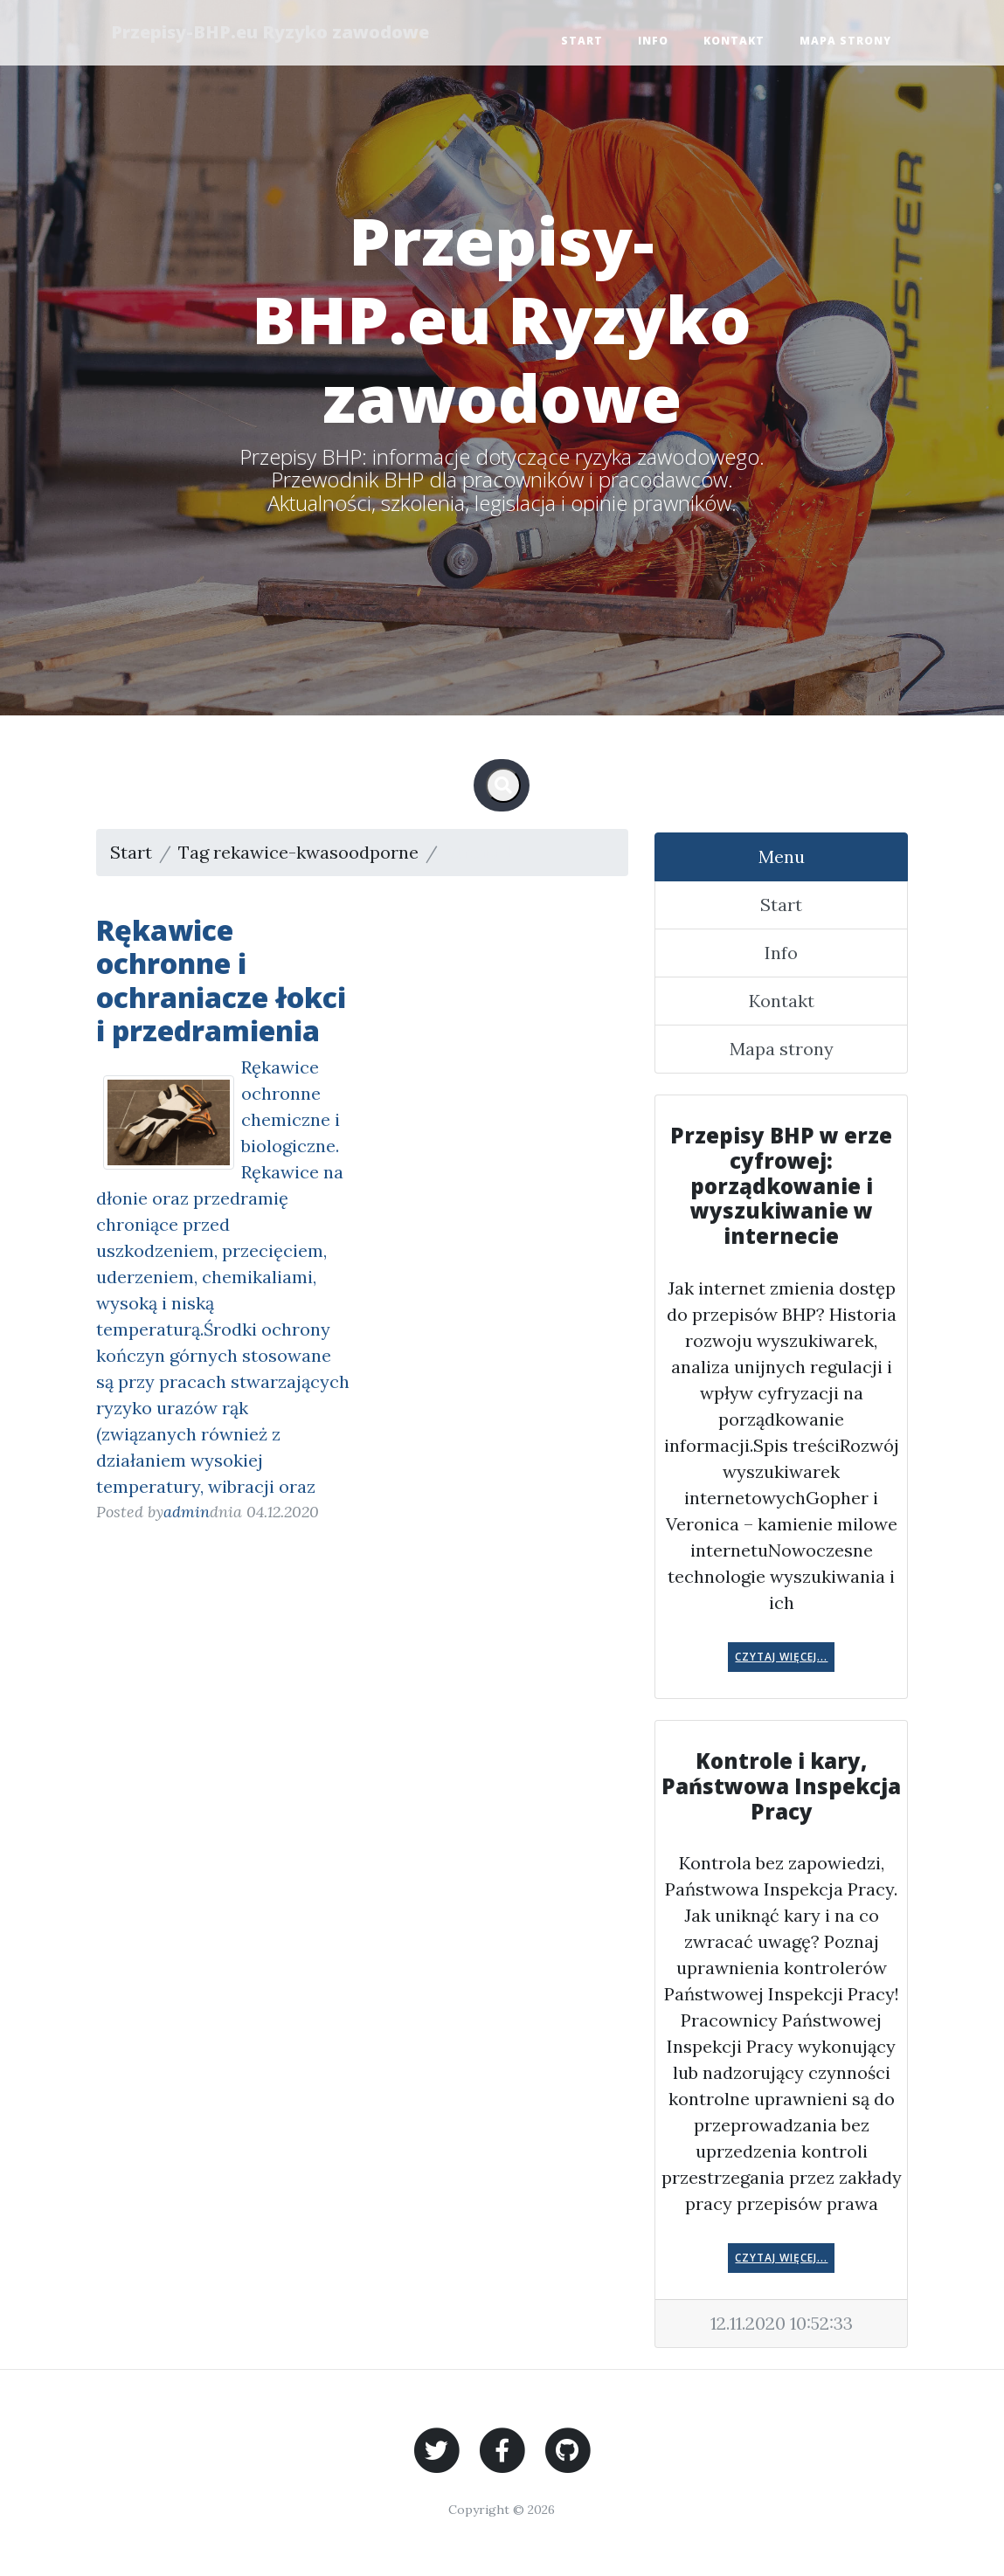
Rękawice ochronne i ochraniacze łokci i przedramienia (221, 980)
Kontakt (734, 40)
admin (186, 1512)
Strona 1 (478, 852)
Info (653, 40)
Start (582, 40)
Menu (781, 856)
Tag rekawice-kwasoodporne (298, 852)
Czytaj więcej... (781, 1656)
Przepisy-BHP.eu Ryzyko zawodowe (273, 32)
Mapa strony (845, 40)
